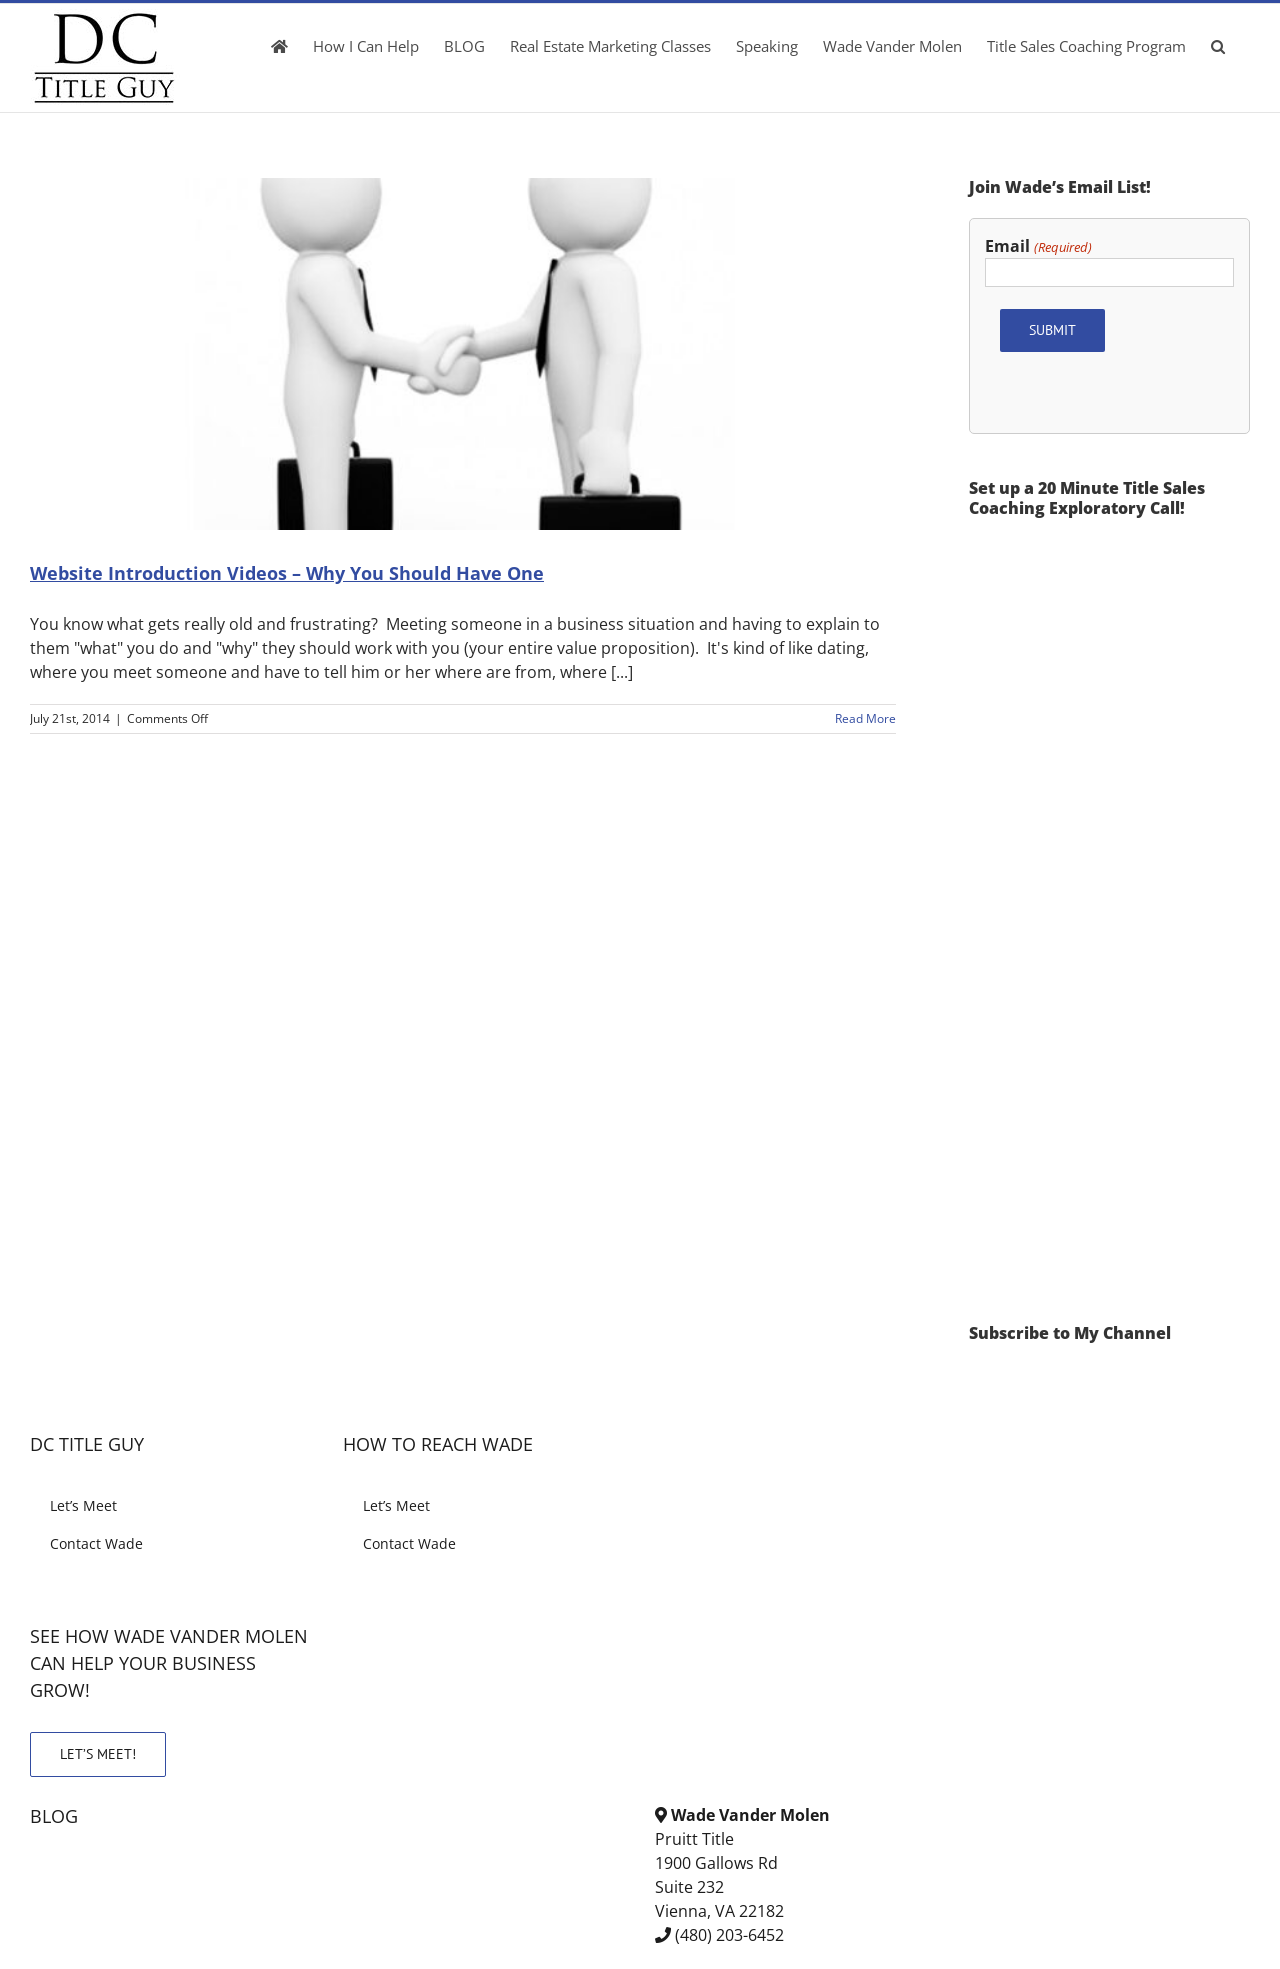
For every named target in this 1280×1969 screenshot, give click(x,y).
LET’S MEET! (98, 1754)
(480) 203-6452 (729, 1935)
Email (1038, 246)
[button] (1218, 46)
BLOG (54, 1816)
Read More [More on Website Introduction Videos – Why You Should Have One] (865, 718)
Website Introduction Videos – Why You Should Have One (287, 573)
